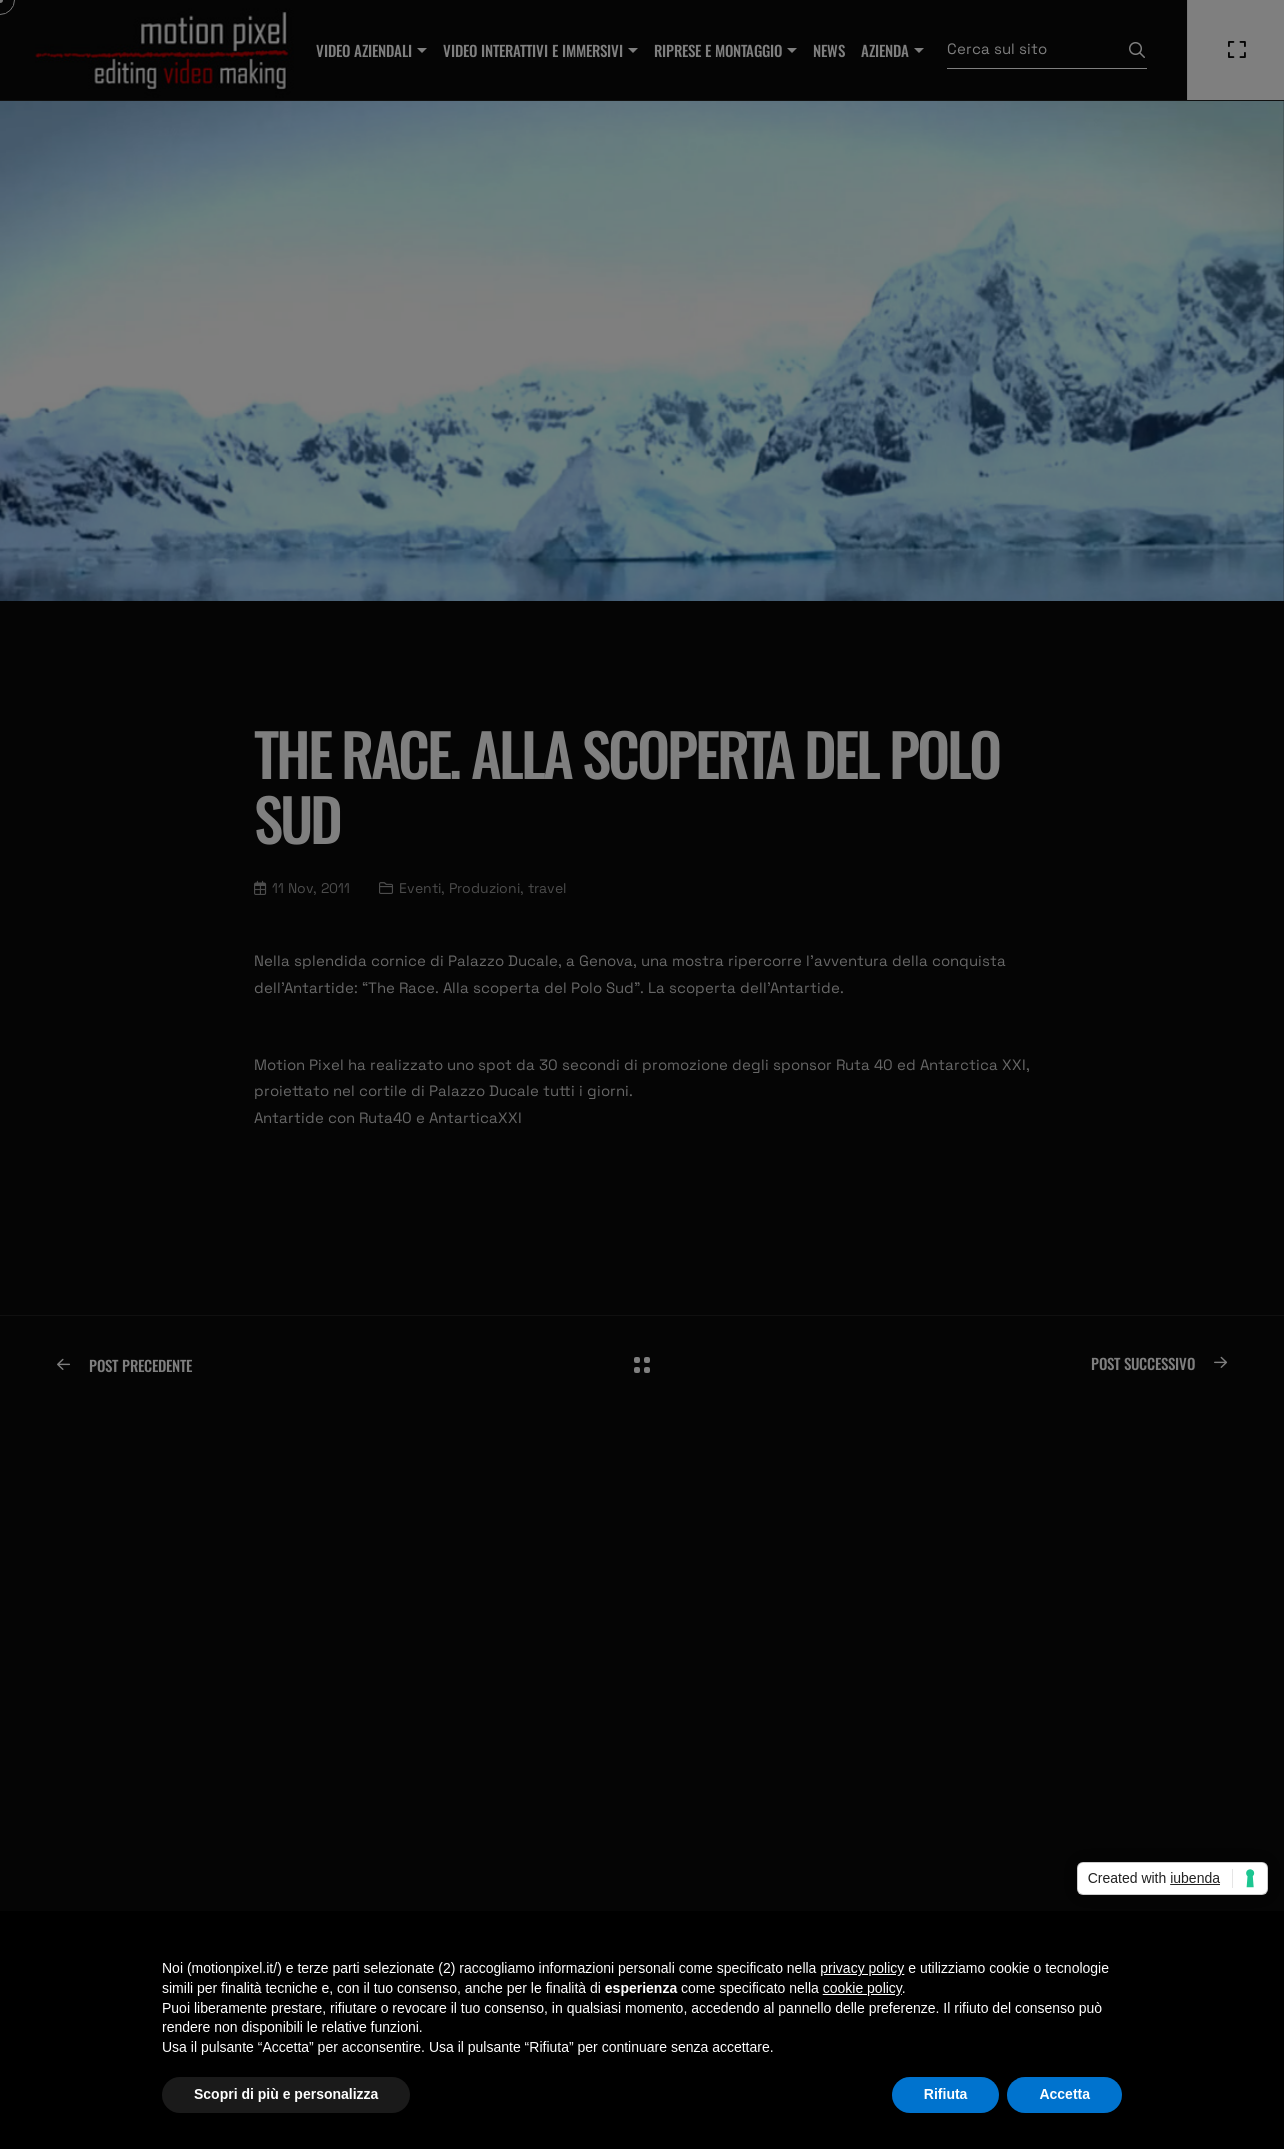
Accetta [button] (1064, 2094)
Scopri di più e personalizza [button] (286, 2094)
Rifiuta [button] (946, 2094)
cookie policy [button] (862, 1988)
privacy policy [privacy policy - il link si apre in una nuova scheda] (862, 1968)
